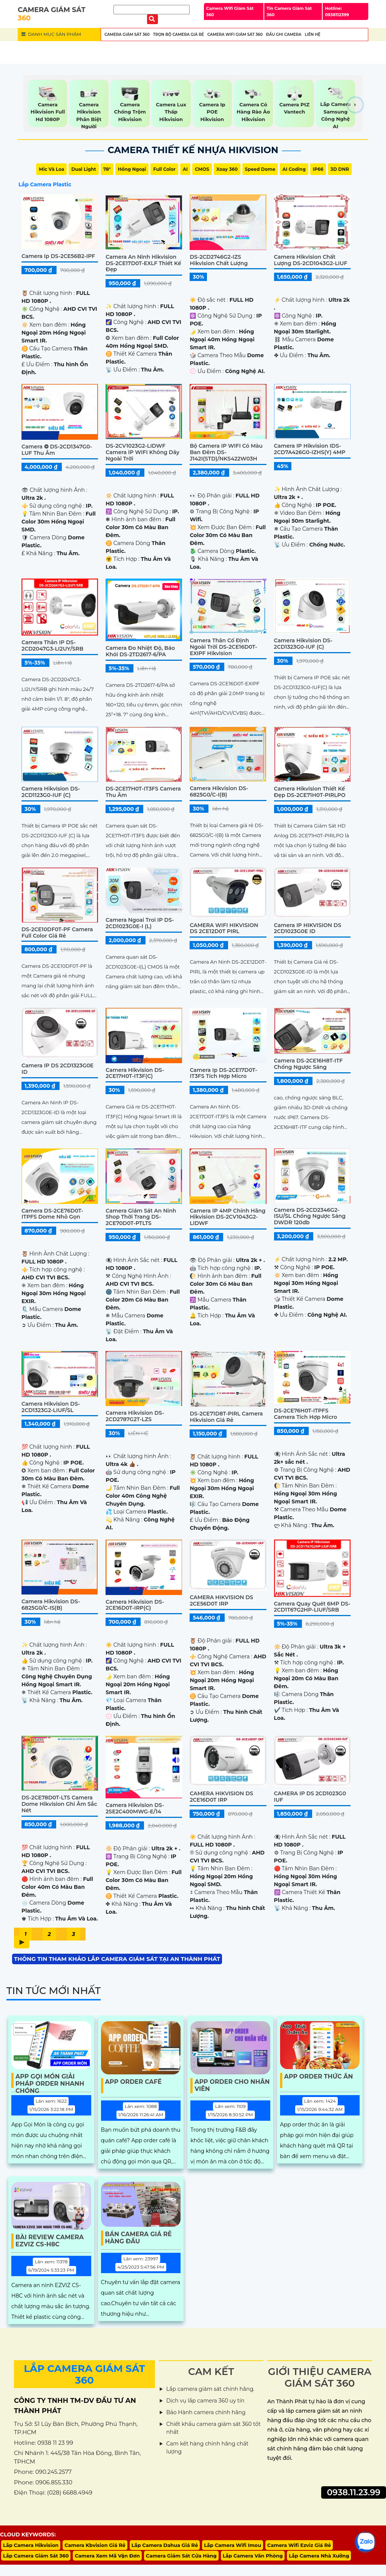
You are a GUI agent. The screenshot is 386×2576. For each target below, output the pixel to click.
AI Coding (294, 169)
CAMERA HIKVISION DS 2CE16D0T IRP (221, 1796)
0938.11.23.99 (353, 2492)
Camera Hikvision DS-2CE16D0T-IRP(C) (135, 1605)
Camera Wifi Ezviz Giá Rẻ (299, 2545)
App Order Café (133, 2081)
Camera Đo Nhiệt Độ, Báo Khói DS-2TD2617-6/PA (140, 651)
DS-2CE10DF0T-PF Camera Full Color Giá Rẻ (57, 932)
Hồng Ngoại (132, 169)
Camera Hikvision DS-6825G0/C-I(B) (219, 791)
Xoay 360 (227, 169)
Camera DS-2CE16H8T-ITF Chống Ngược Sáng (308, 1063)
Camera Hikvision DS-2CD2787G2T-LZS (135, 1416)
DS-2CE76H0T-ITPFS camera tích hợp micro (305, 1413)
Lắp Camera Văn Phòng (253, 2556)
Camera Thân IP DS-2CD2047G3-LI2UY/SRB (52, 645)
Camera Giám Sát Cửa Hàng (181, 2556)
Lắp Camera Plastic (44, 184)
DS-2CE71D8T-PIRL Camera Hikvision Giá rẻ (226, 1416)
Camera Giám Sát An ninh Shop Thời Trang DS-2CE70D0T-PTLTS (141, 1217)
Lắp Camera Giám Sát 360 (36, 2556)
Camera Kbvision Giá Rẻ (95, 2545)
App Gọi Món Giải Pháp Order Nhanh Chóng (49, 2080)
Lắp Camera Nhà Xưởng (319, 2556)
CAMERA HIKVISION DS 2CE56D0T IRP (221, 1600)
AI (185, 169)
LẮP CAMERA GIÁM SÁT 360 (84, 2374)
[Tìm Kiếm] (151, 9)
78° (107, 169)
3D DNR (340, 169)
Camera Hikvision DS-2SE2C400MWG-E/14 (135, 1808)
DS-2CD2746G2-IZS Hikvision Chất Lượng (219, 260)
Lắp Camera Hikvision (30, 2545)
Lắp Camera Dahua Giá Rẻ (165, 2545)
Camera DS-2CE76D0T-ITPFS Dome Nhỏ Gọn (52, 1213)
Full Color (164, 169)
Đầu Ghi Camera (284, 34)
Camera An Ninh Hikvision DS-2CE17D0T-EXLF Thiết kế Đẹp (143, 263)
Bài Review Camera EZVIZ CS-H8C (49, 2241)
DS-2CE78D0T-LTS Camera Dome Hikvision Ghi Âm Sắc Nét (59, 1804)
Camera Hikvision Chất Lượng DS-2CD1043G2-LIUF (311, 260)
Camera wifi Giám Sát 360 (235, 34)
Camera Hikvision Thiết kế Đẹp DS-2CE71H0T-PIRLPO (310, 791)
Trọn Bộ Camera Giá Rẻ (178, 34)
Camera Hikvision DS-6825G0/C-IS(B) (50, 1604)
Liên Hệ (312, 34)
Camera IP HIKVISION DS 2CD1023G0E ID (308, 928)
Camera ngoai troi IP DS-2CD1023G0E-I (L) (140, 923)
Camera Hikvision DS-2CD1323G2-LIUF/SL (50, 1407)
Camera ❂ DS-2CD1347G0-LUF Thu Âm (56, 449)
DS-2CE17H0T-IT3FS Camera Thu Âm (143, 791)
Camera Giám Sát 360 (127, 34)
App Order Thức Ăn (318, 2076)
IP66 (318, 169)
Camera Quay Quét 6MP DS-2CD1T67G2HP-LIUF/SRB (312, 1606)
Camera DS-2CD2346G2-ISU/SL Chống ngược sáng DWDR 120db (310, 1216)
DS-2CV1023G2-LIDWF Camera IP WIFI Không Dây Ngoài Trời (142, 452)
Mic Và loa (51, 169)
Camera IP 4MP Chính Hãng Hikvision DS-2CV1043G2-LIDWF (227, 1217)
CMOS (202, 169)
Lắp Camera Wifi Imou (232, 2545)
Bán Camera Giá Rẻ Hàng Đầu (138, 2238)
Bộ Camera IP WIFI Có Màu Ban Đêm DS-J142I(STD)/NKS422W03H (226, 452)
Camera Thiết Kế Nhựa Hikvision (193, 149)
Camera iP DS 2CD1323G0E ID (57, 1068)
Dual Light (83, 169)
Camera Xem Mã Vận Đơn (107, 2556)
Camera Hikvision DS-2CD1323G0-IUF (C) (303, 643)
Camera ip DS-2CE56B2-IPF (58, 256)
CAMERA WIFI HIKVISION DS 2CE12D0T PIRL (224, 928)
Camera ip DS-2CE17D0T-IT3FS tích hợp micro (223, 1073)
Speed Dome (260, 169)
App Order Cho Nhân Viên (232, 2085)
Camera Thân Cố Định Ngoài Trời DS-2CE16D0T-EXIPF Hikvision (223, 647)
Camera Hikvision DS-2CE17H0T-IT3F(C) (135, 1073)
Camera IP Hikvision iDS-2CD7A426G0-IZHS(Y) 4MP (310, 449)
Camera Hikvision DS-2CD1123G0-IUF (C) (50, 791)
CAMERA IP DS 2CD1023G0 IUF (310, 1796)
